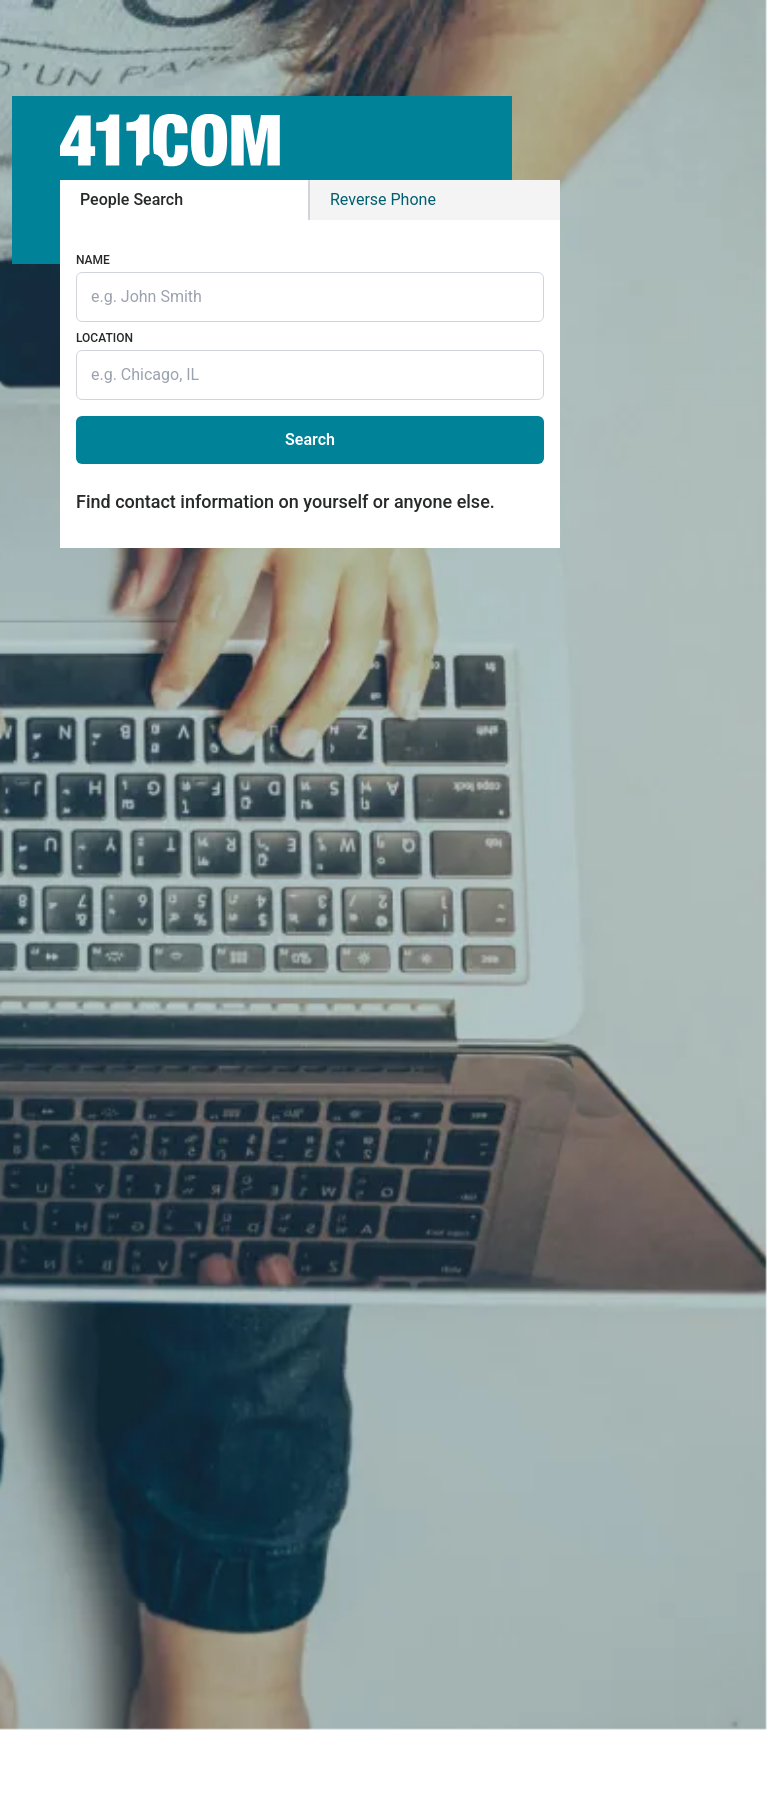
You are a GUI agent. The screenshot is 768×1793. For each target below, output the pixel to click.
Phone (383, 199)
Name (93, 260)
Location (104, 338)
